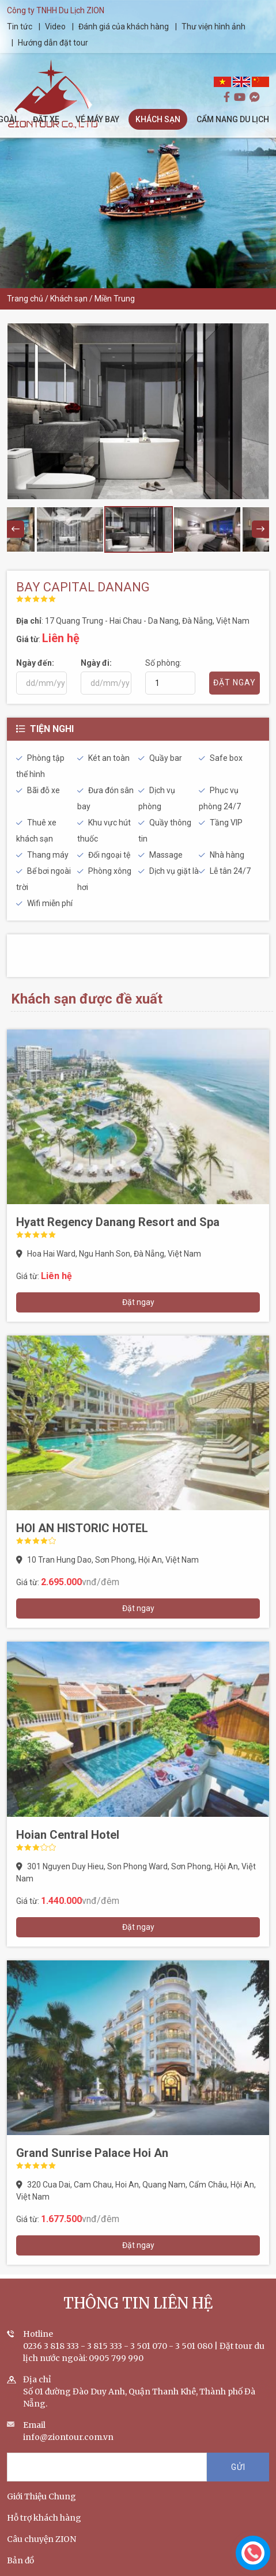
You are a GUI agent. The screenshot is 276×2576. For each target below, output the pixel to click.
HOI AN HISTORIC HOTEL (82, 1539)
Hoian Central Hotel (67, 1846)
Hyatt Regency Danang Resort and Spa (118, 1233)
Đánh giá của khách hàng (124, 26)
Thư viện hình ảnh (214, 26)
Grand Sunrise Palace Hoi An (92, 2164)
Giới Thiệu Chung (41, 2507)
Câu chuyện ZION (41, 2550)
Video (56, 26)
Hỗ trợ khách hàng (44, 2529)
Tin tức (21, 26)
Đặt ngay (138, 1313)
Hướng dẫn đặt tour (53, 42)
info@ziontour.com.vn (68, 2448)
